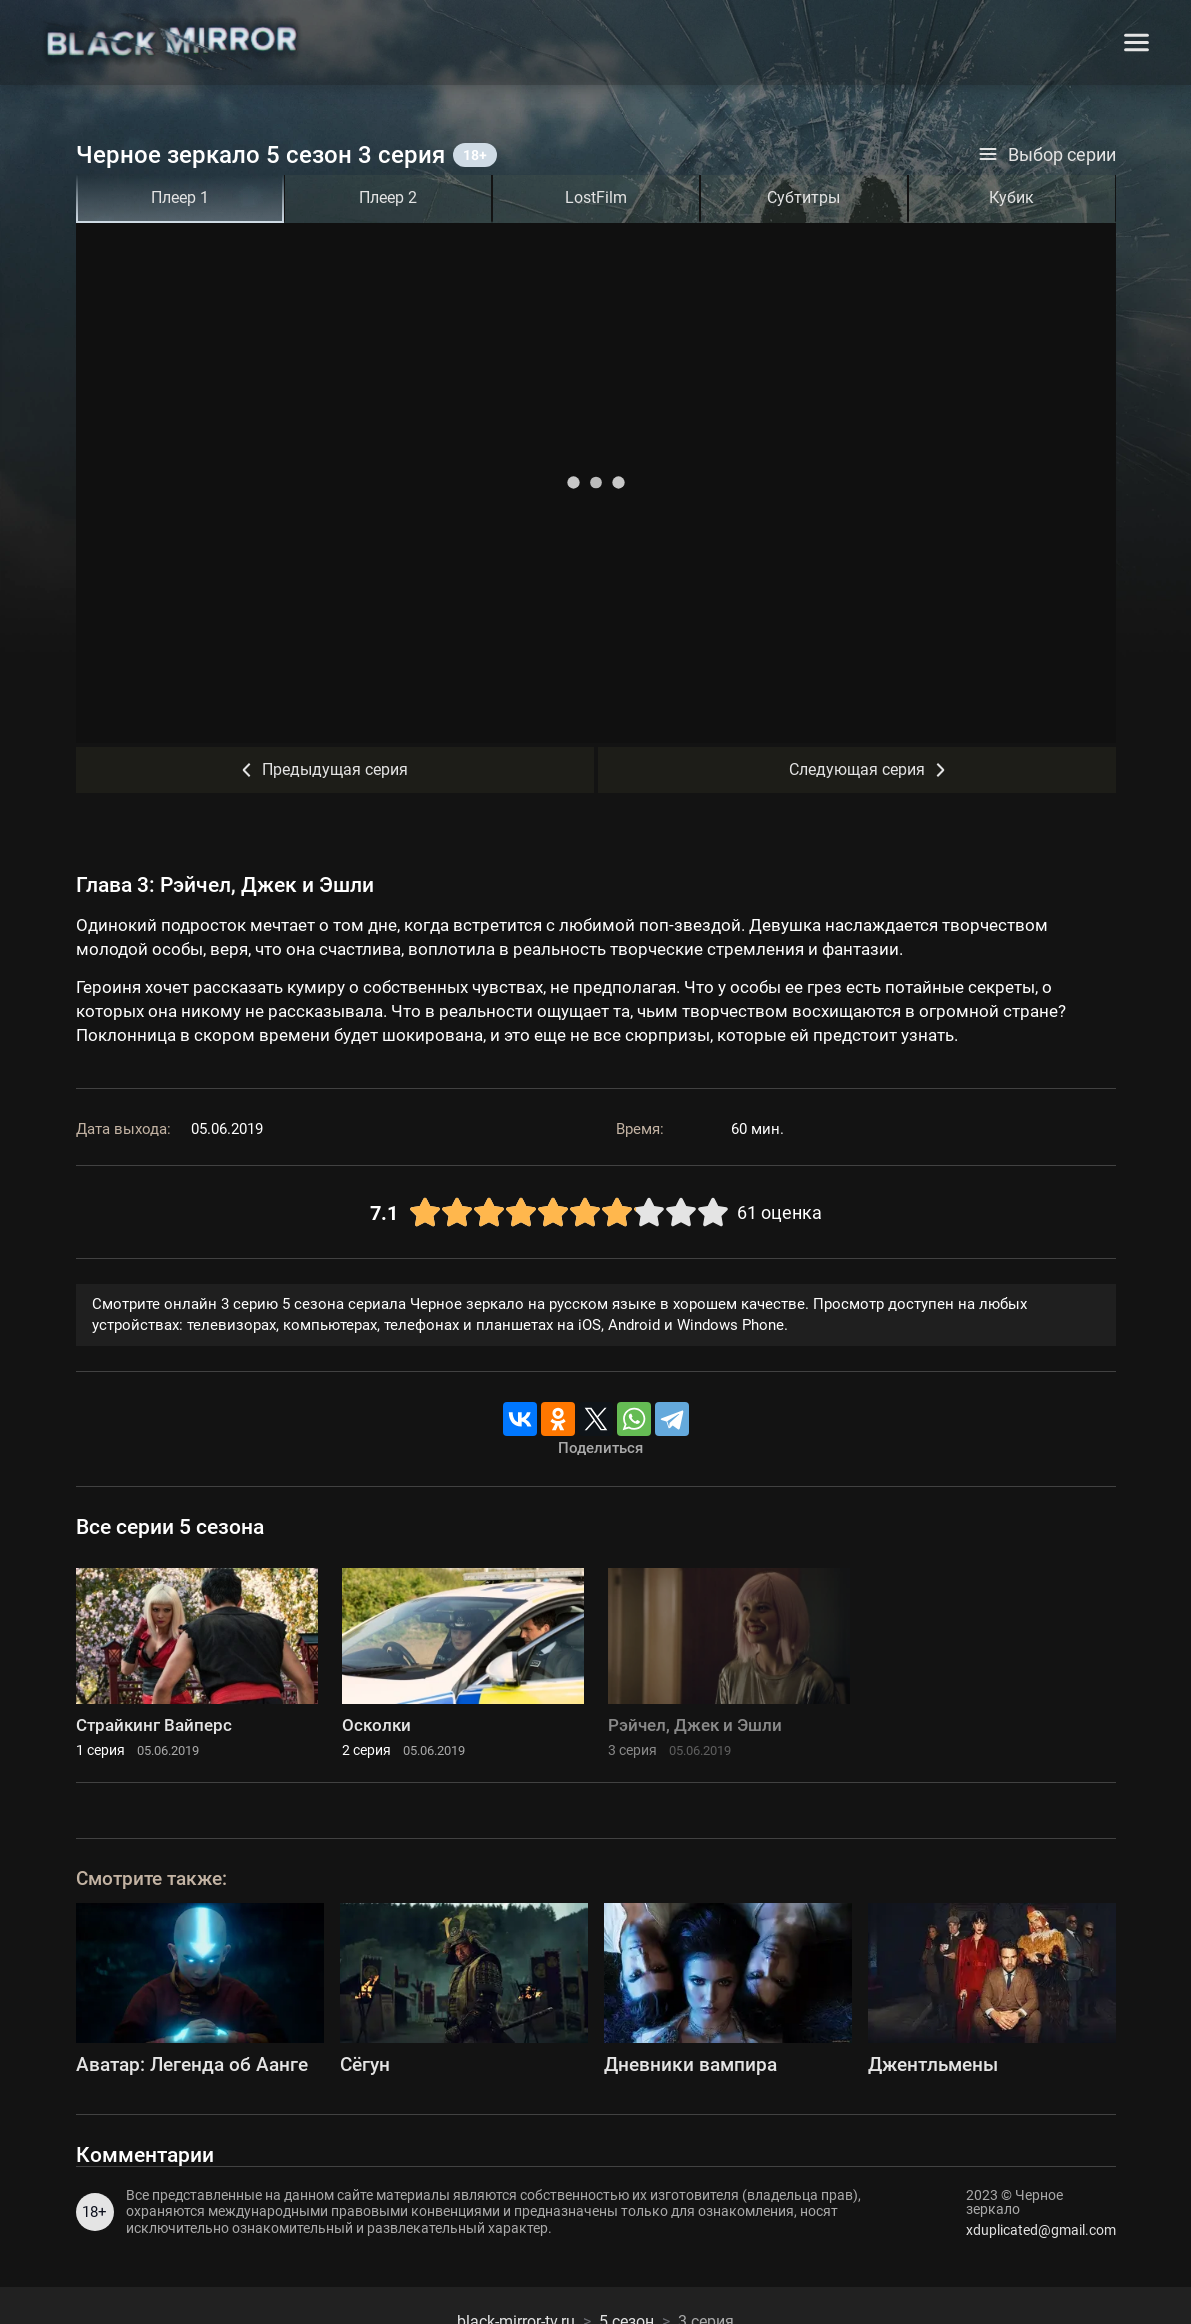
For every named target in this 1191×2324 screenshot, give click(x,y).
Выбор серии (1047, 155)
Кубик (1011, 197)
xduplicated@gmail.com (1041, 2230)
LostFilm (596, 197)
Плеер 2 (388, 197)
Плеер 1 (180, 197)
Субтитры (803, 197)
